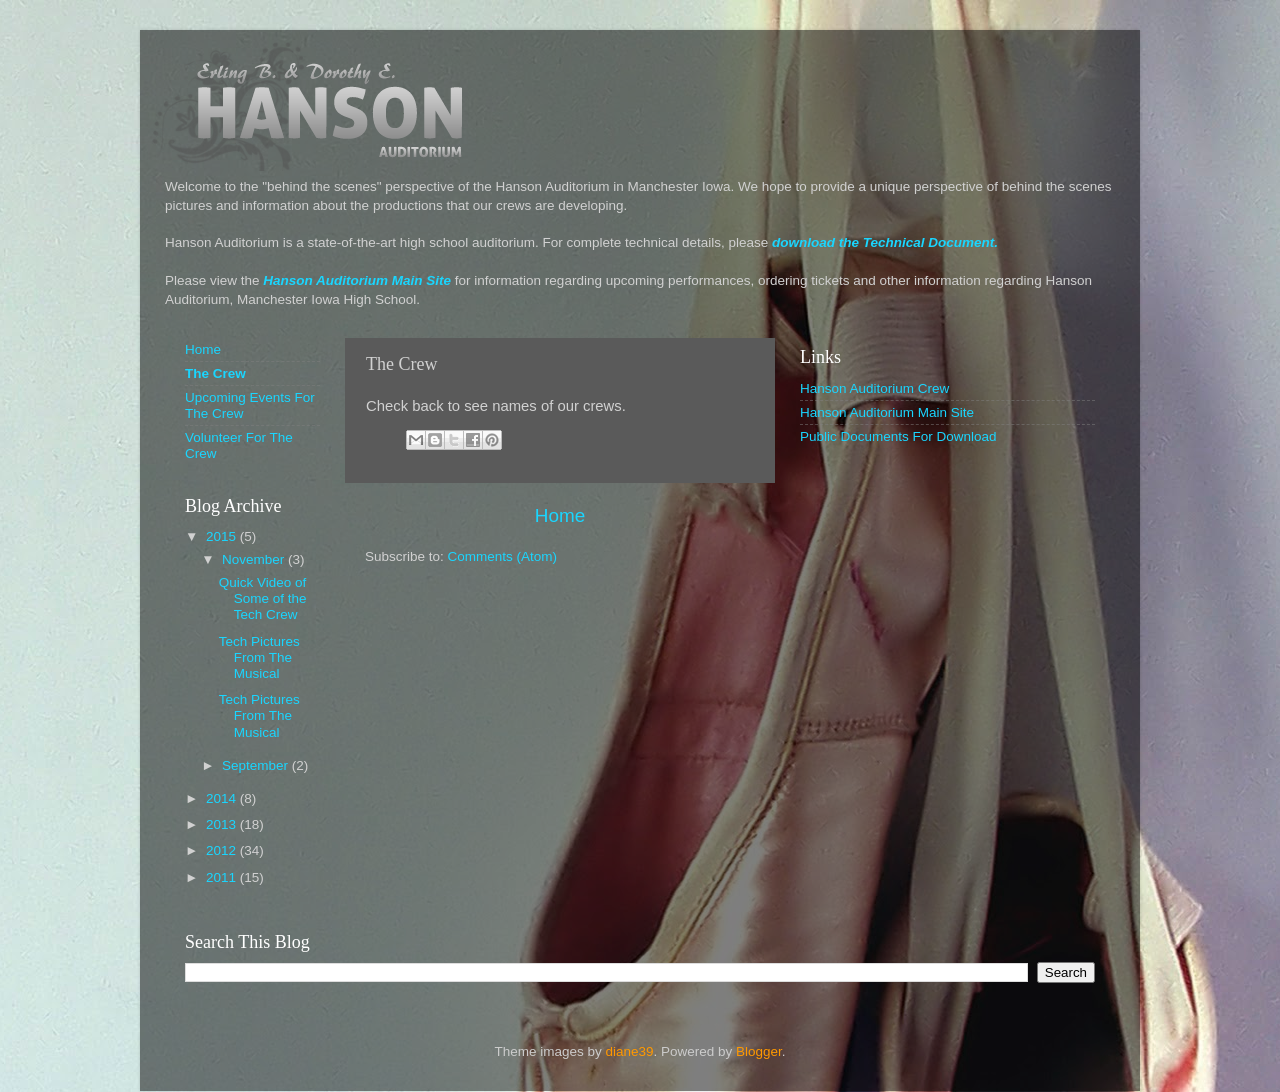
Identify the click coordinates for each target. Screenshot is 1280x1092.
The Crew (215, 373)
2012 (223, 850)
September (257, 765)
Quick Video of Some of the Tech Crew (263, 598)
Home (560, 515)
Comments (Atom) (503, 556)
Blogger (759, 1051)
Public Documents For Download (898, 436)
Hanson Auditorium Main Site (357, 280)
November (255, 559)
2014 (223, 798)
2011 (223, 877)
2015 (223, 536)
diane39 (629, 1051)
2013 (223, 824)
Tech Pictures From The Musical (259, 657)
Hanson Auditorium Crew (874, 388)
